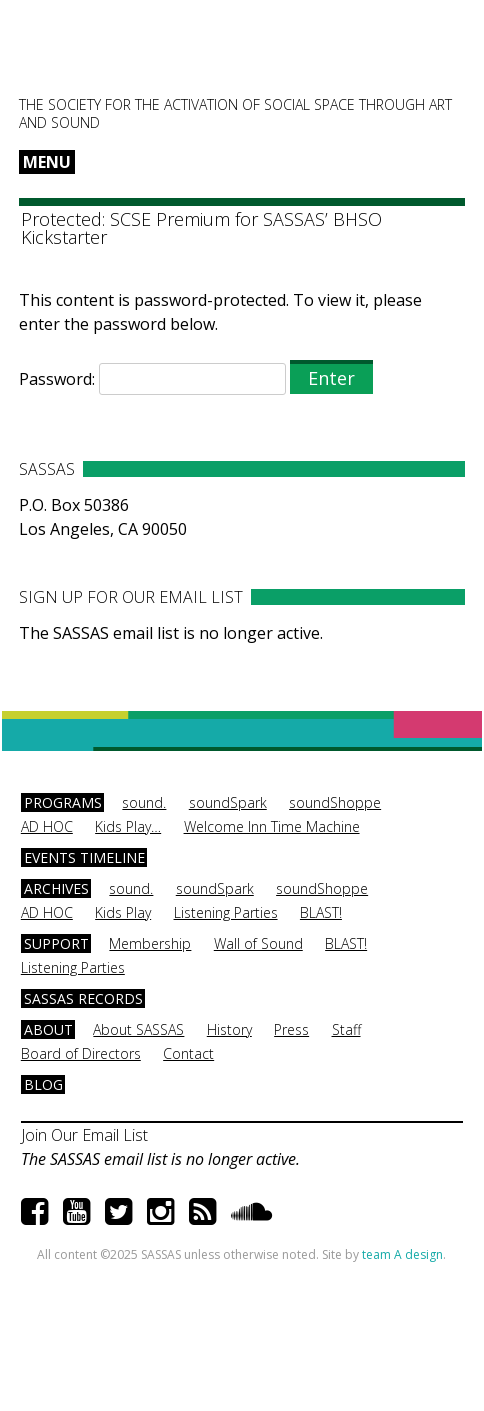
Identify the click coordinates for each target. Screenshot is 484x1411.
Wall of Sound (258, 943)
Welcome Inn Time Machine (272, 826)
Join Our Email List (84, 1135)
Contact (188, 1053)
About (48, 1029)
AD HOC (47, 826)
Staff (346, 1029)
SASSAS (118, 56)
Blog (43, 1084)
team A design (402, 1254)
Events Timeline (84, 857)
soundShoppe (335, 802)
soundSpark (228, 802)
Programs (63, 802)
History (229, 1029)
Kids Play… (128, 826)
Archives (56, 888)
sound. (144, 802)
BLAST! (321, 912)
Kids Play (123, 912)
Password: (152, 379)
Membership (150, 943)
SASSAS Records (83, 998)
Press (291, 1029)
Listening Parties (226, 912)
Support (56, 943)
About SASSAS (138, 1029)
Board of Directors (81, 1053)
